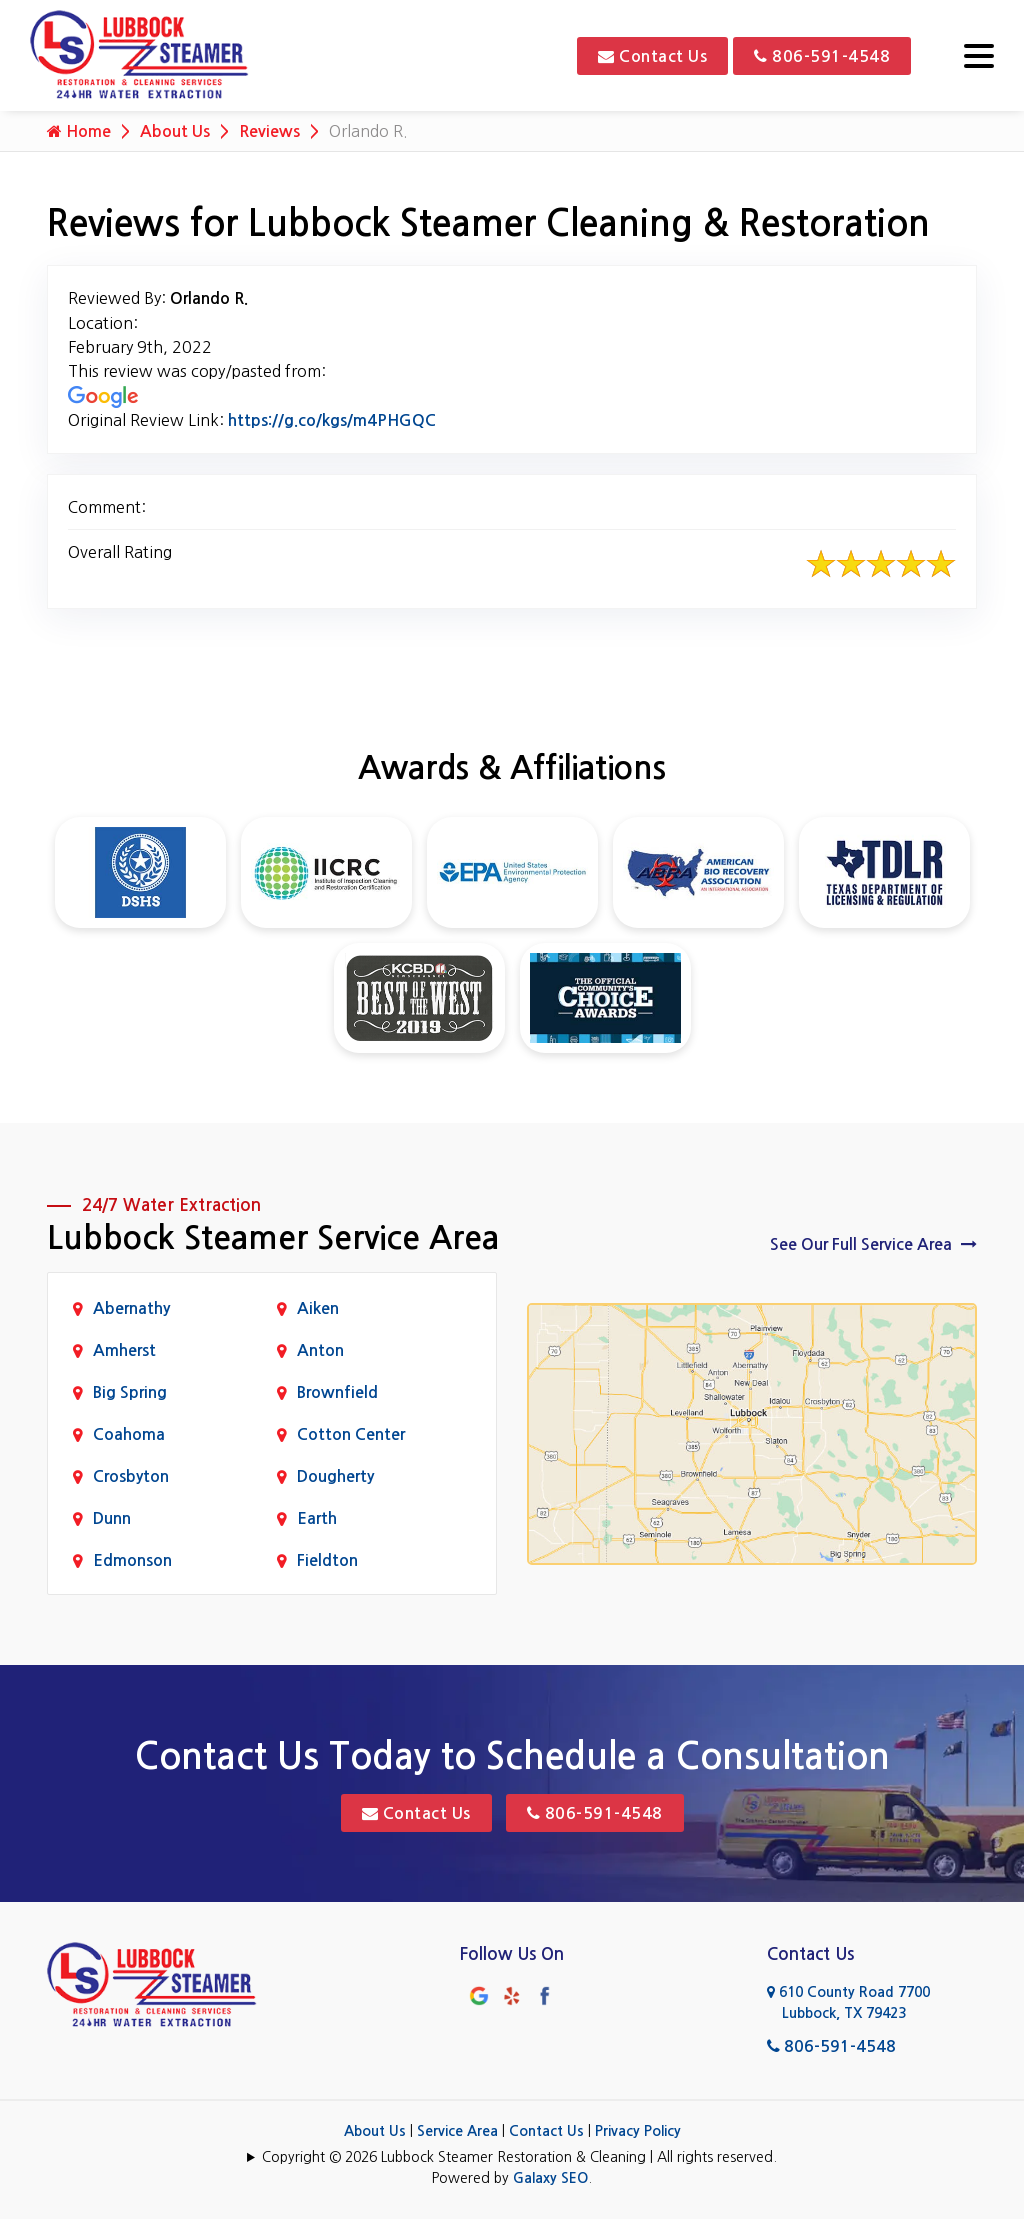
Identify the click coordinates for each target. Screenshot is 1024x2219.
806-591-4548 (822, 56)
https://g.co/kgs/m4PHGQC (332, 420)
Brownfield (337, 1392)
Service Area (457, 2131)
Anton (320, 1350)
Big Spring (130, 1392)
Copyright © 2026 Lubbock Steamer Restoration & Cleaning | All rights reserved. (519, 2157)
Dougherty (335, 1476)
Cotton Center (351, 1434)
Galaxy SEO (550, 2178)
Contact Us (652, 56)
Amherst (124, 1350)
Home (79, 131)
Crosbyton (131, 1476)
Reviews (269, 131)
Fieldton (327, 1560)
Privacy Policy (638, 2131)
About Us (175, 131)
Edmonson (132, 1560)
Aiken (318, 1308)
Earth (317, 1518)
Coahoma (129, 1434)
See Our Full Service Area (873, 1244)
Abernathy (131, 1308)
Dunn (112, 1518)
